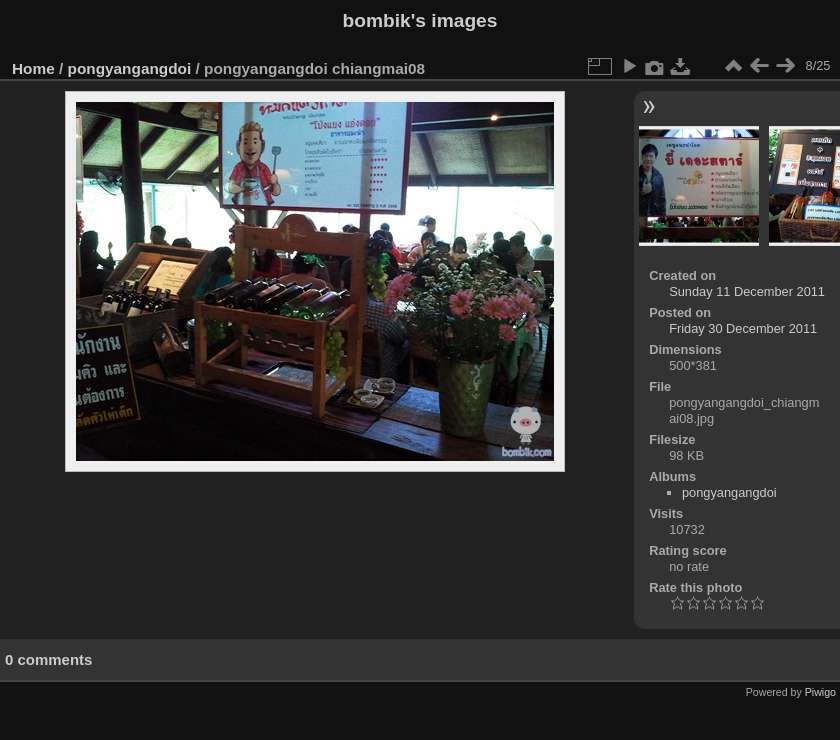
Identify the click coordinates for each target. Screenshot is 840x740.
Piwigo (820, 692)
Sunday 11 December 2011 (747, 291)
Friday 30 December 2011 (743, 328)
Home (33, 68)
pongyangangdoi (130, 68)
